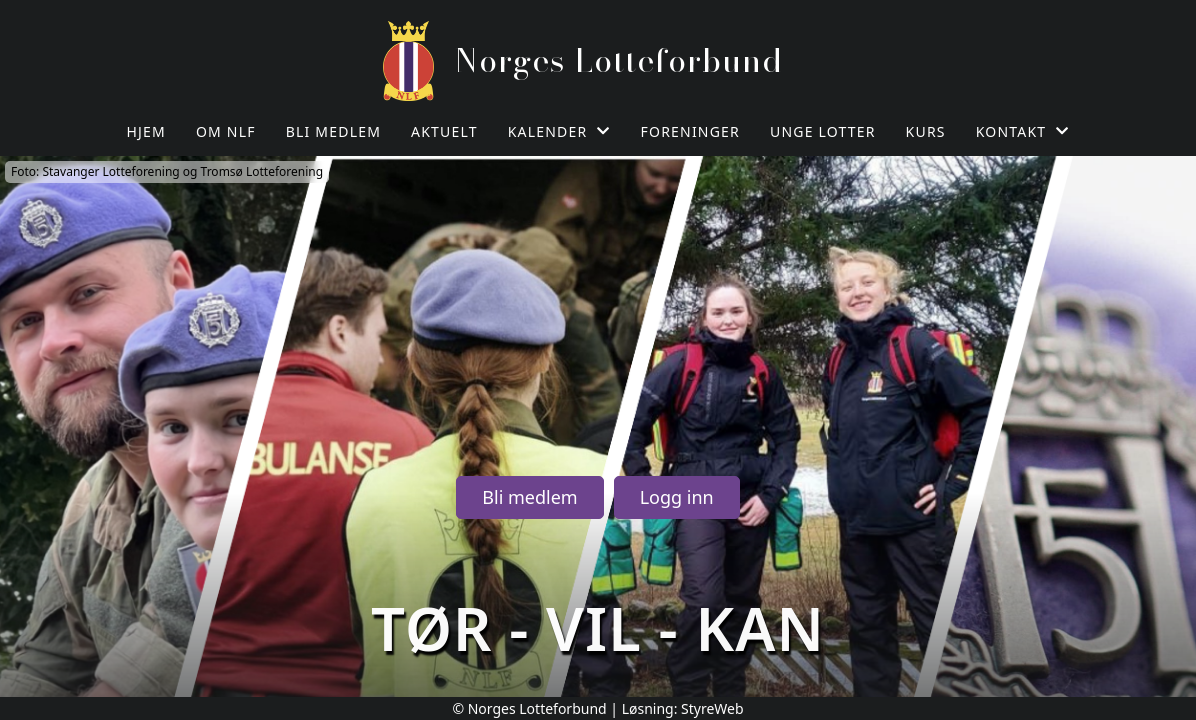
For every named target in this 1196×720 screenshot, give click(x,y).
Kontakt (1023, 131)
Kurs (926, 131)
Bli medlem (333, 131)
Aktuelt (444, 131)
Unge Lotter (823, 131)
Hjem (146, 131)
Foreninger (690, 131)
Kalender (559, 131)
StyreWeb (712, 708)
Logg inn (677, 497)
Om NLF (226, 131)
